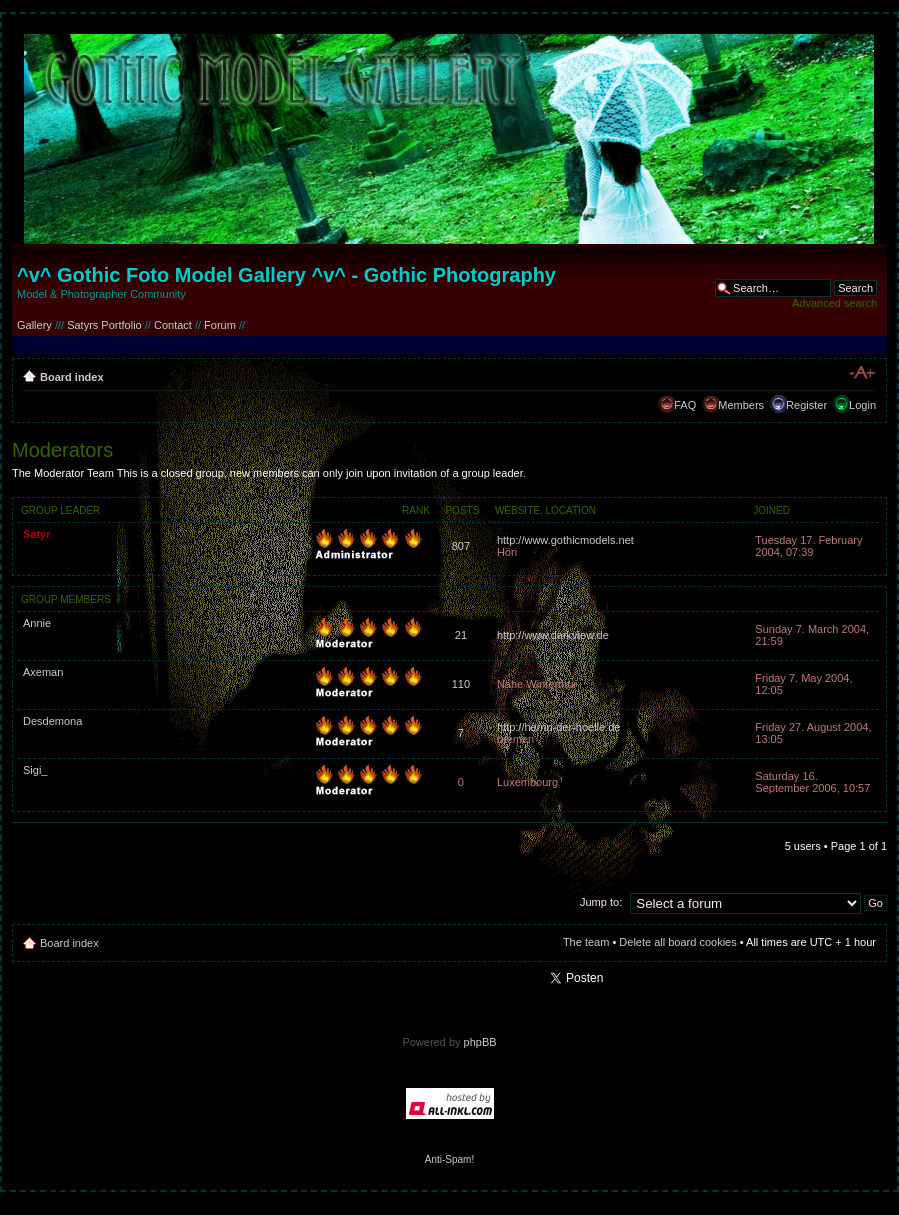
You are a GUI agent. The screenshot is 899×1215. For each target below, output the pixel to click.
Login (862, 405)
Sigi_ (35, 770)
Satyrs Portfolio (104, 325)
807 (461, 546)
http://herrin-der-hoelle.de (559, 727)
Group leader (60, 510)
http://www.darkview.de (553, 635)
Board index (72, 377)
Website (517, 510)
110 (461, 684)
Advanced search (834, 303)
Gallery (34, 325)
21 (461, 635)
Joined (771, 510)
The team (586, 942)
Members (741, 405)
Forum (220, 325)
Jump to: (601, 902)
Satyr (37, 534)
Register (806, 405)
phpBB (480, 1042)
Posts (462, 510)
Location (571, 510)
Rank (416, 510)
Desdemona (52, 721)
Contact (173, 325)
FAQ (685, 405)
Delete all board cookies (677, 942)
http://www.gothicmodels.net (565, 540)
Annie (37, 623)
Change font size (861, 373)
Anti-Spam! (449, 1159)
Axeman (43, 672)
